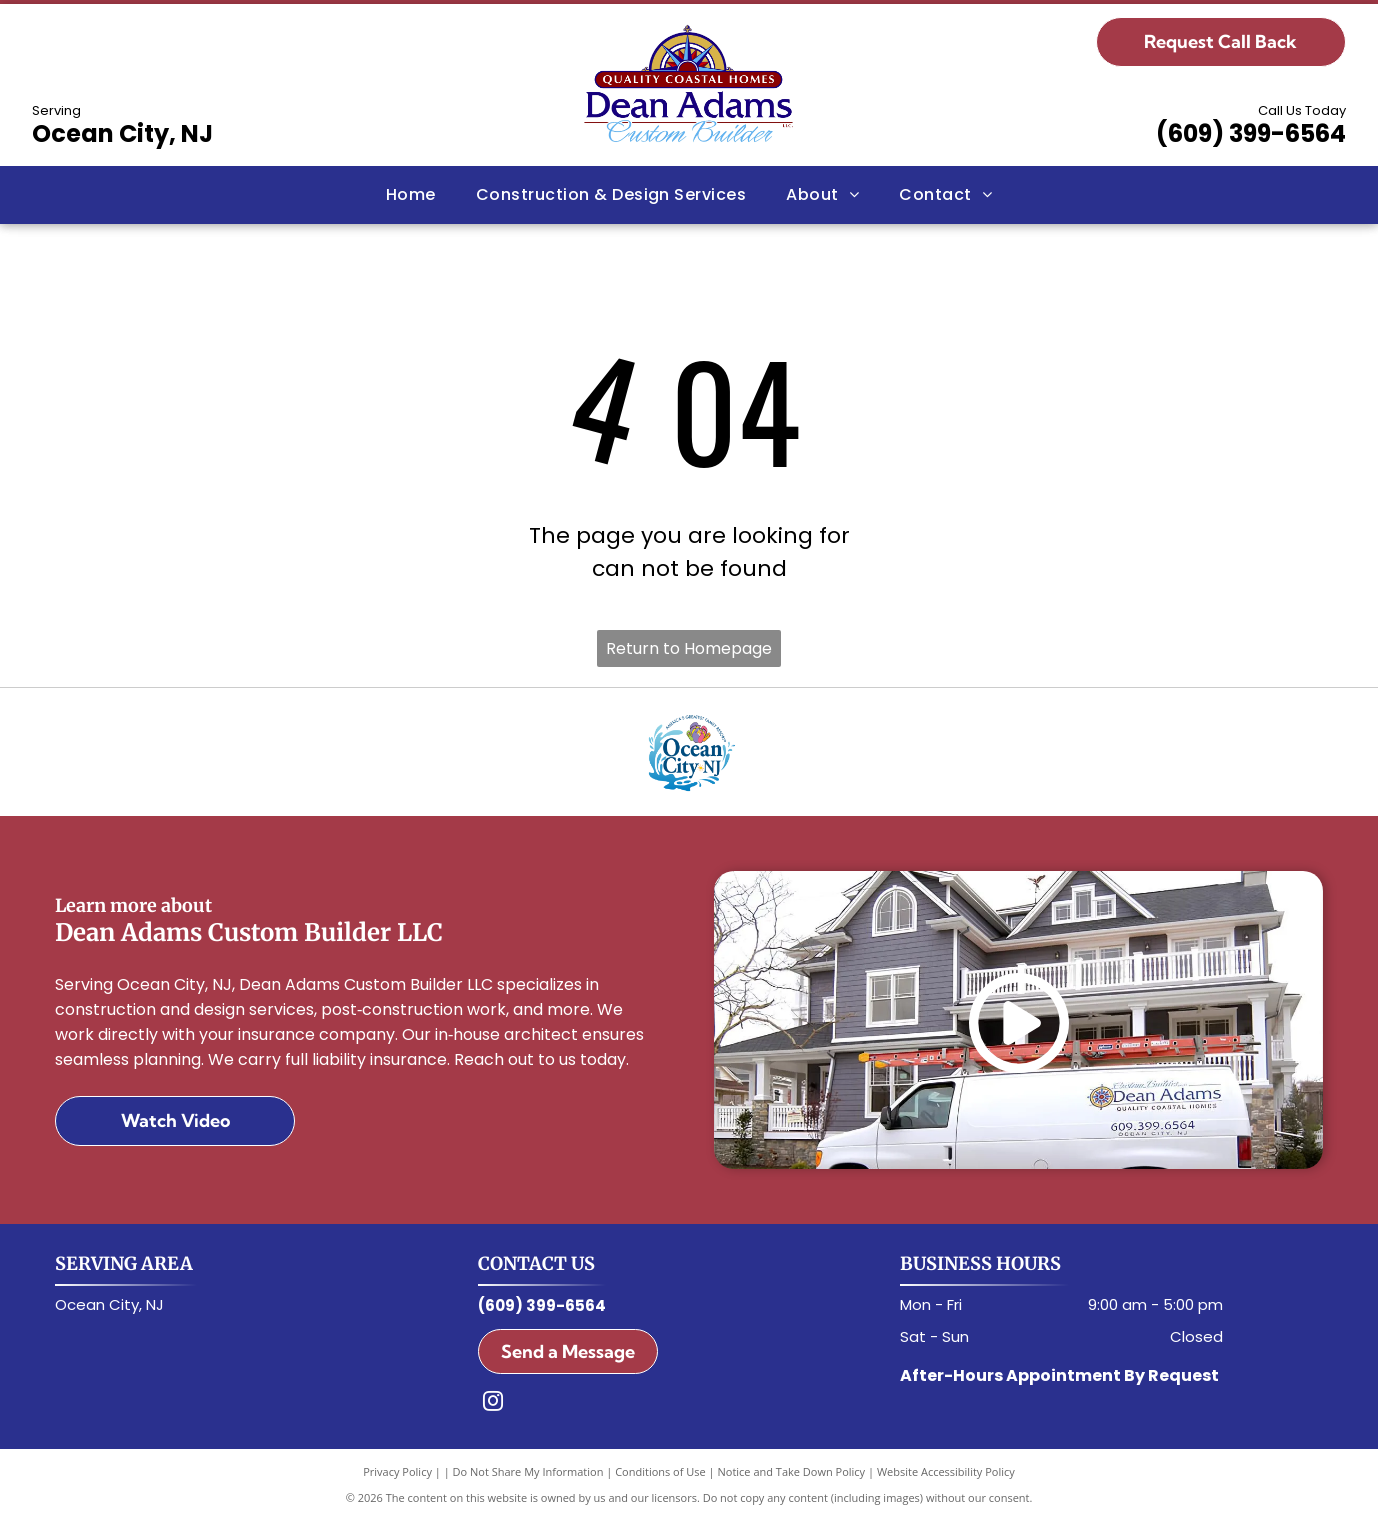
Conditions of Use (660, 1471)
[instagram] (493, 1403)
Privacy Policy (397, 1471)
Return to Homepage (689, 648)
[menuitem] (411, 195)
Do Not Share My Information (528, 1471)
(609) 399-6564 (1251, 133)
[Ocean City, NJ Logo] (689, 752)
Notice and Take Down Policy (792, 1471)
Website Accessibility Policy (946, 1471)
